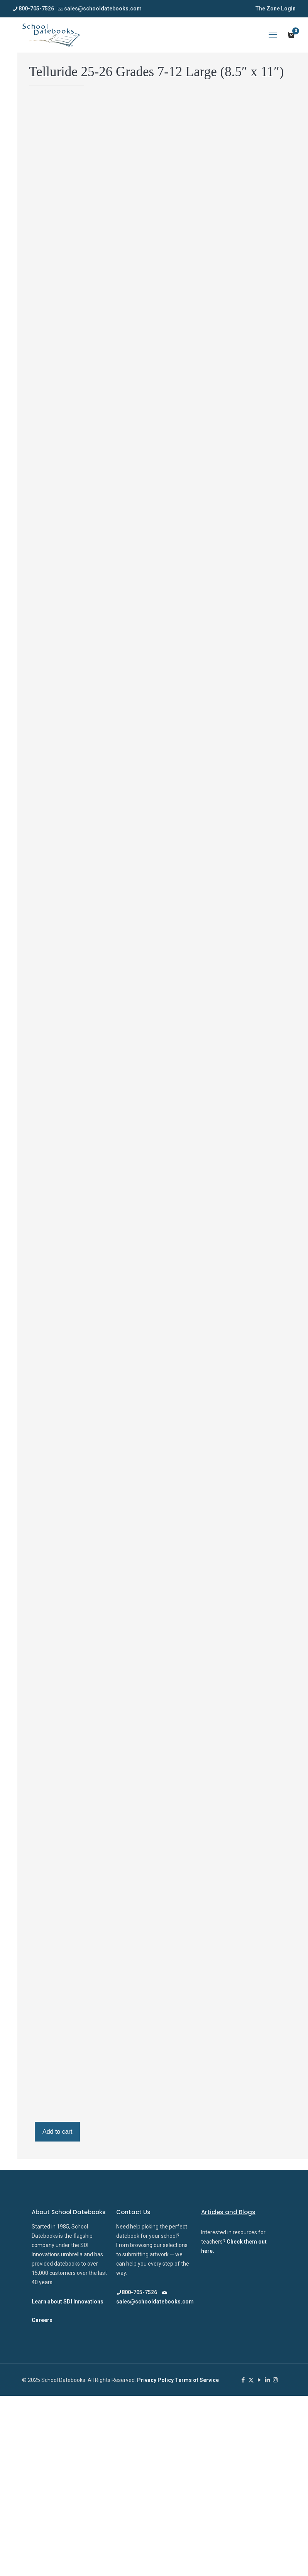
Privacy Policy (156, 2380)
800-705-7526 (136, 2292)
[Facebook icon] (243, 2380)
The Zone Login (275, 8)
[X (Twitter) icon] (251, 2380)
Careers (42, 2320)
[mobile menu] (272, 34)
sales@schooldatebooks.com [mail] (103, 8)
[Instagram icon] (275, 2380)
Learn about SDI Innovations (67, 2301)
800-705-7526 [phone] (36, 8)
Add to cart (57, 2131)
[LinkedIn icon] (267, 2380)
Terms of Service (197, 2380)
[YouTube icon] (259, 2380)
